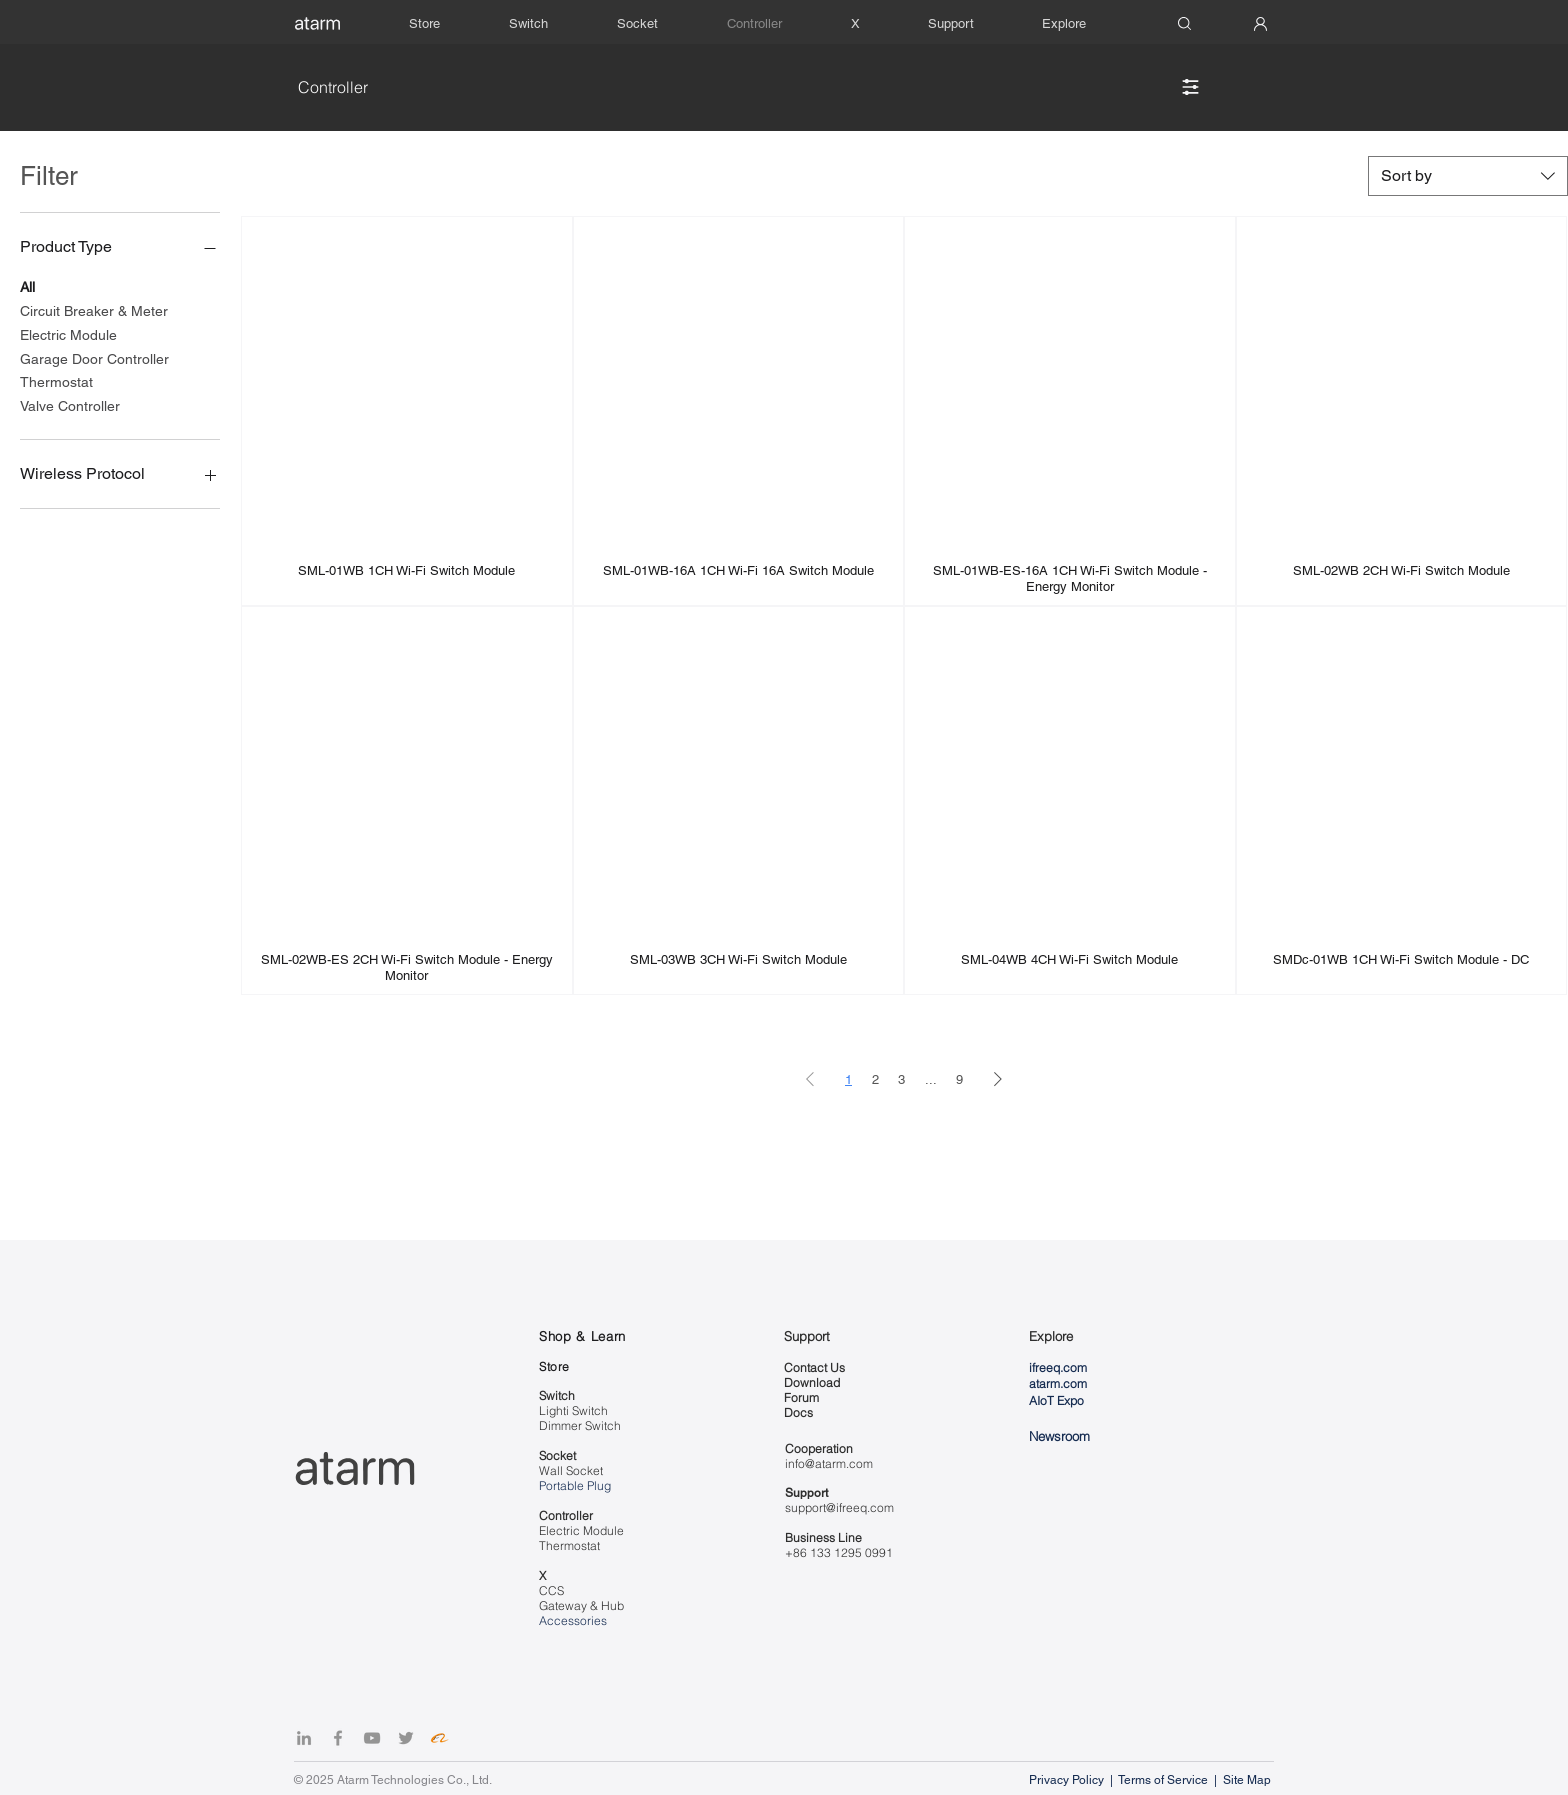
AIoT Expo (1056, 1400)
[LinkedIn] (304, 1738)
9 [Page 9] (959, 1079)
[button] (970, 24)
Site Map (1248, 1780)
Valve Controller (70, 404)
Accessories (573, 1620)
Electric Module (68, 333)
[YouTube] (372, 1738)
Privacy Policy (1068, 1780)
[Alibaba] (440, 1738)
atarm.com (1058, 1383)
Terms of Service (1163, 1780)
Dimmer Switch (580, 1425)
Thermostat (56, 380)
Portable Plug (575, 1485)
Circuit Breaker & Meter (94, 309)
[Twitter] (406, 1738)
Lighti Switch (573, 1410)
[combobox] (1468, 176)
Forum (801, 1397)
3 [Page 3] (901, 1079)
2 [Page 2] (875, 1079)
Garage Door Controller (94, 357)
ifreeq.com (1058, 1367)
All (27, 285)
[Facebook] (338, 1738)
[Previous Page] (810, 1079)
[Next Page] (998, 1079)
